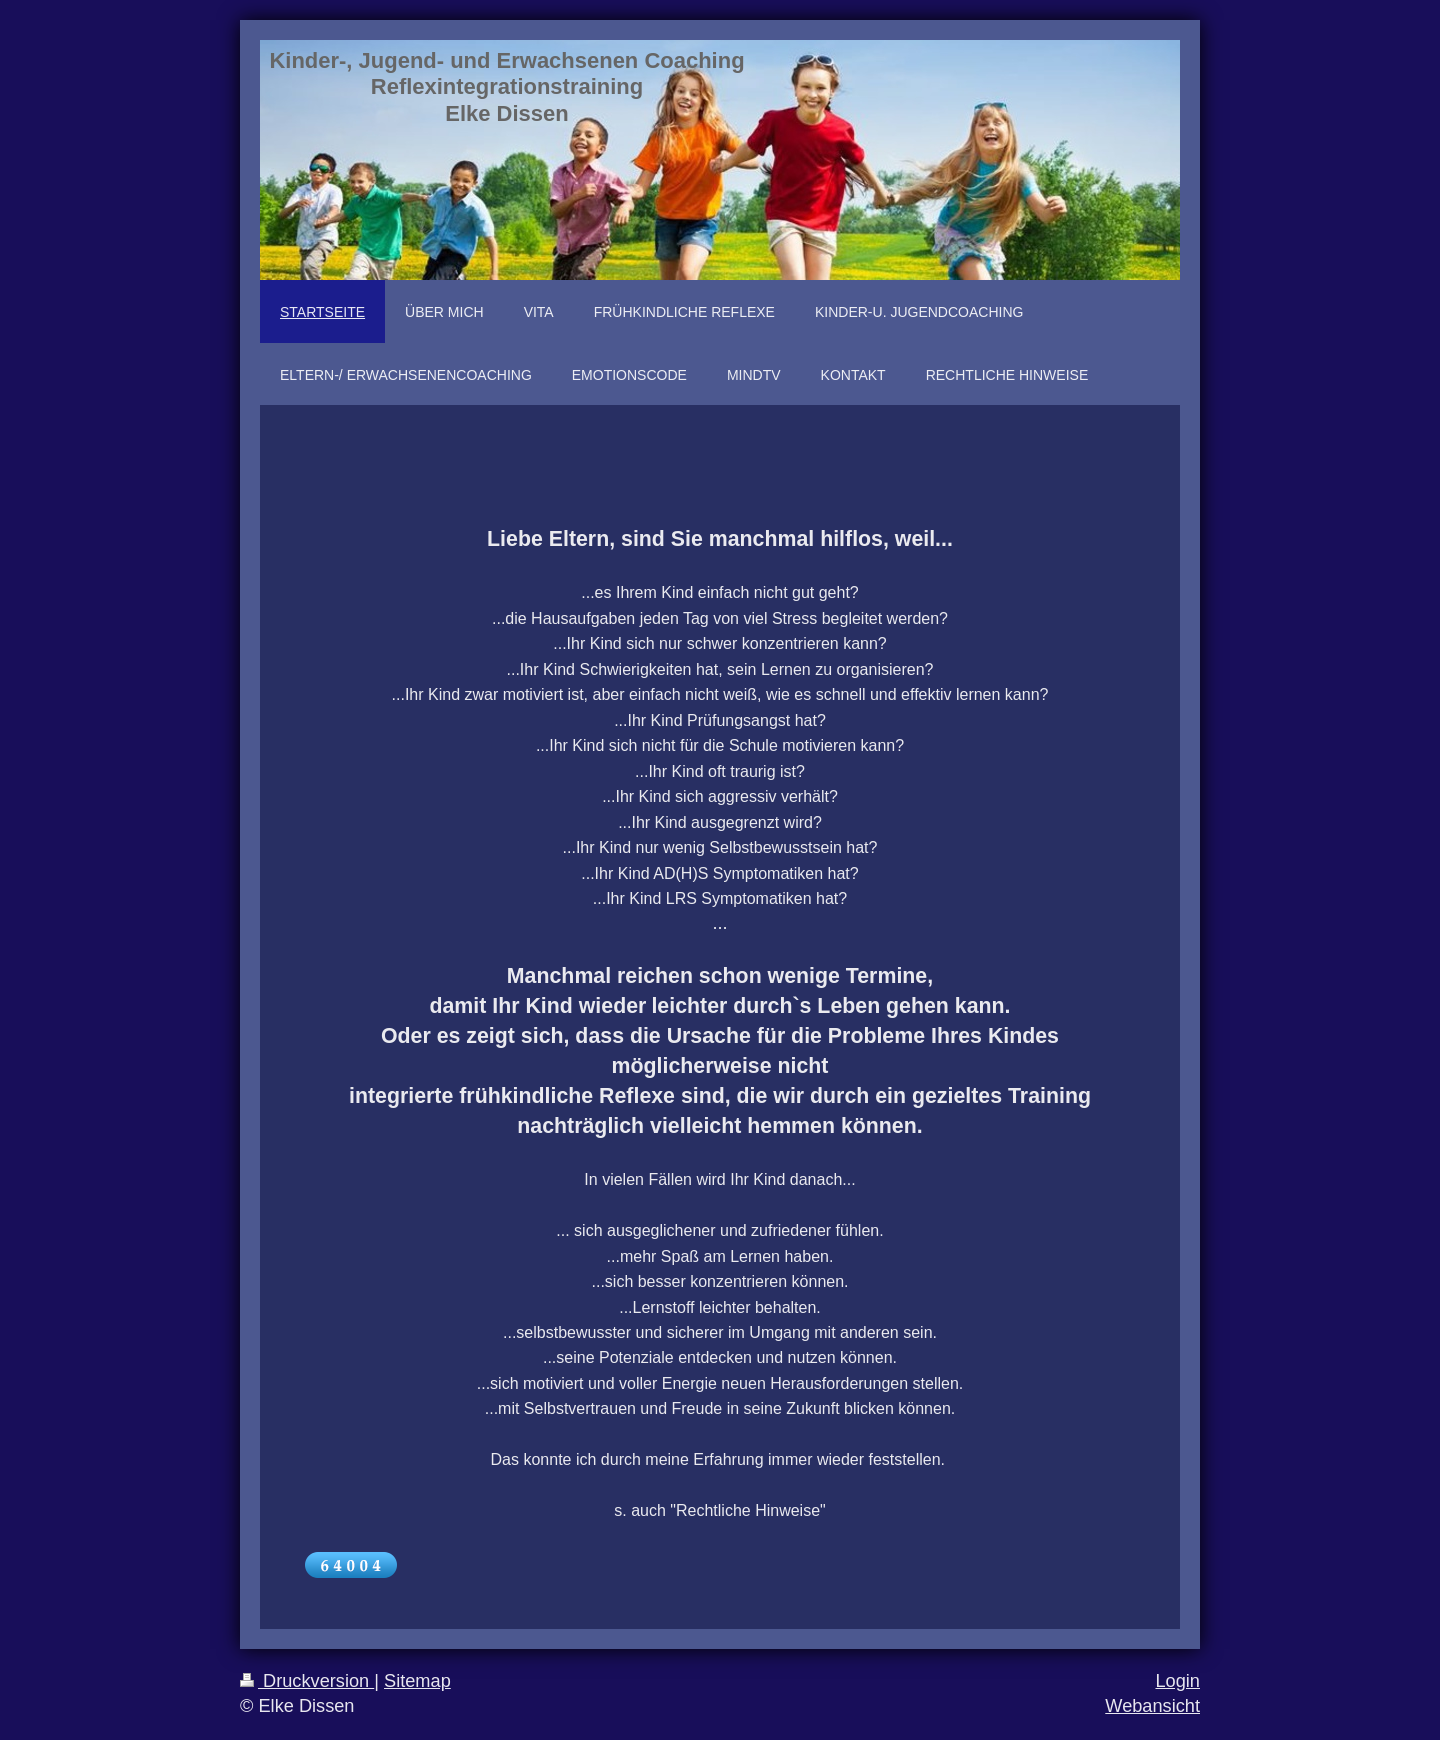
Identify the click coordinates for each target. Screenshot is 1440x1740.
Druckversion (307, 1681)
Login (1177, 1681)
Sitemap (417, 1681)
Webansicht (1152, 1706)
